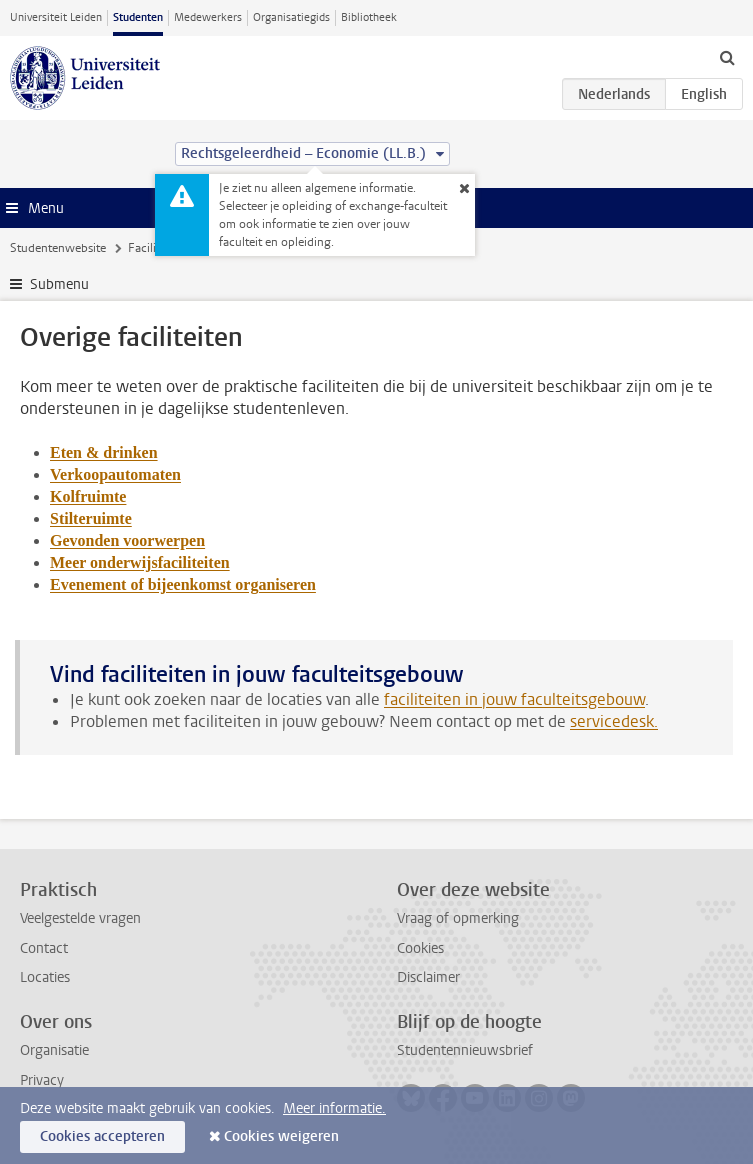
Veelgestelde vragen (80, 918)
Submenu (59, 284)
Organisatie (54, 1050)
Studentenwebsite (58, 248)
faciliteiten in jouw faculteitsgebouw (514, 699)
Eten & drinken (104, 452)
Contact (44, 948)
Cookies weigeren (281, 1136)
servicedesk (612, 721)
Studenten (138, 17)
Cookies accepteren (102, 1136)
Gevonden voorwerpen (127, 540)
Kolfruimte (88, 496)
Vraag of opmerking (458, 918)
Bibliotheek (369, 17)
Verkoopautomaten (115, 474)
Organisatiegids (291, 17)
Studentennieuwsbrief (465, 1050)
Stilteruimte (91, 518)
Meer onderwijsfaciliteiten (140, 562)
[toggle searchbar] (727, 57)
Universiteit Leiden (56, 17)
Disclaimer (428, 977)
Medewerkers (208, 17)
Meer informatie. (334, 1108)
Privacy (42, 1080)
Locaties (45, 977)
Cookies (420, 948)
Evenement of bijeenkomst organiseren (183, 584)
